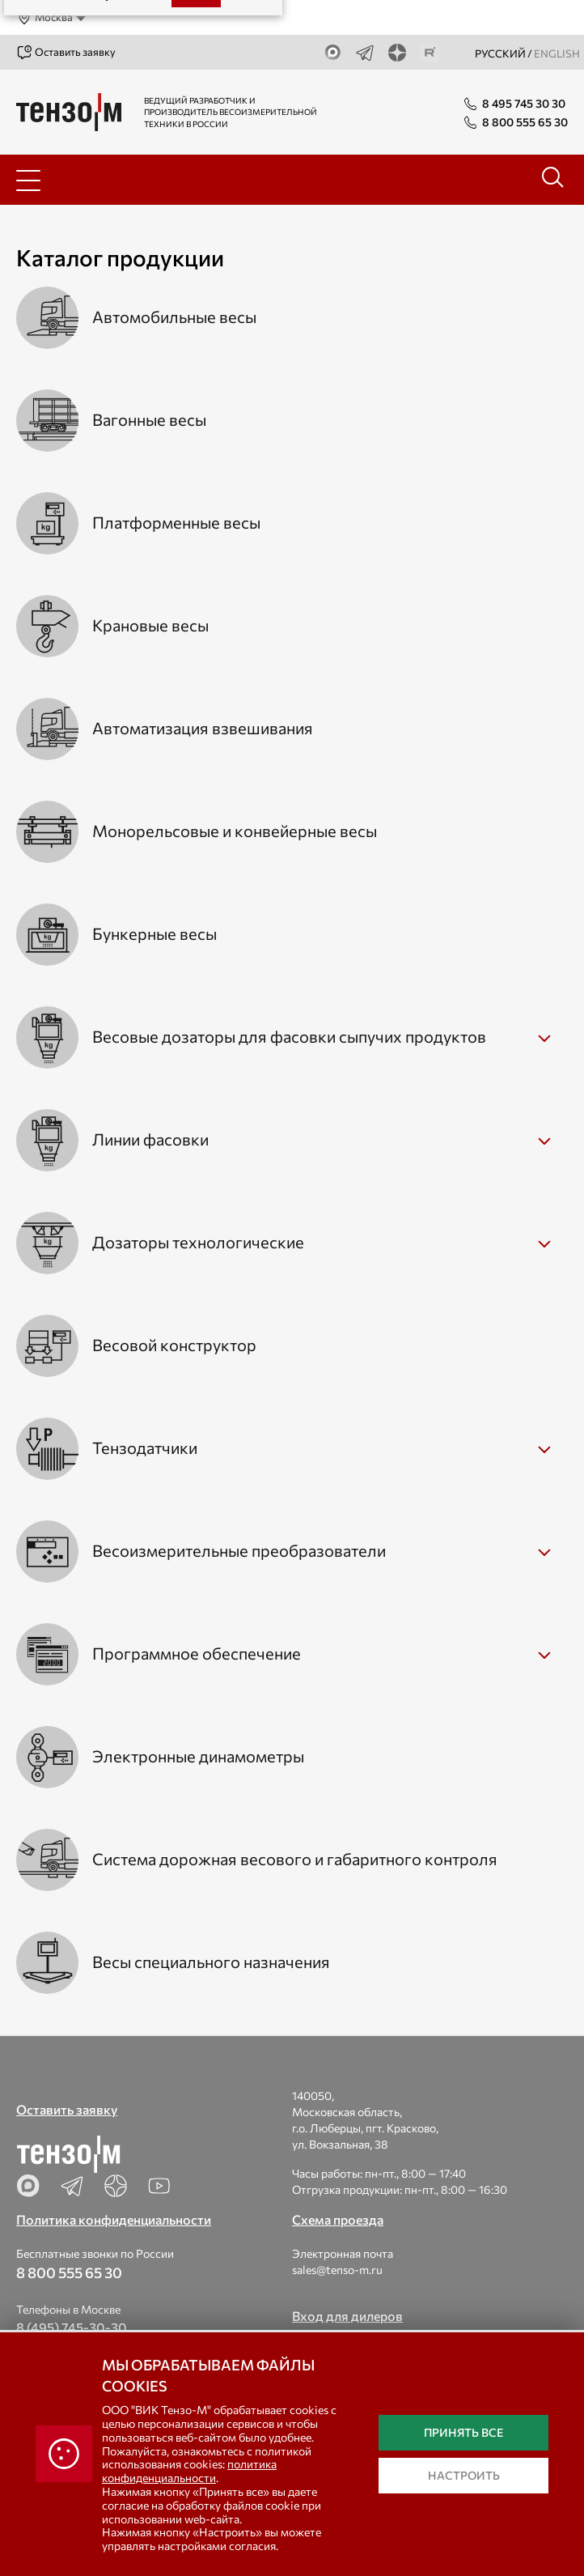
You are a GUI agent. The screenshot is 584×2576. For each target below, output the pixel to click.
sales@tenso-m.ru (337, 2269)
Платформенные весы (176, 522)
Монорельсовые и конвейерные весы (234, 830)
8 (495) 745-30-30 (71, 2327)
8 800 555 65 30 (69, 2272)
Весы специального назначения (211, 1961)
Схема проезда (337, 2219)
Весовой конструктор (174, 1344)
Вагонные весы (149, 419)
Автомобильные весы (174, 316)
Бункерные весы (154, 933)
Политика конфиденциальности (113, 2219)
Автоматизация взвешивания (202, 728)
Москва (44, 18)
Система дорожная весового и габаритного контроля (294, 1858)
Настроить (464, 2475)
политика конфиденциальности (189, 2471)
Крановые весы (150, 625)
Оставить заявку (66, 53)
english (557, 53)
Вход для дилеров (347, 2315)
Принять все (463, 2432)
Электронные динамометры (198, 1756)
